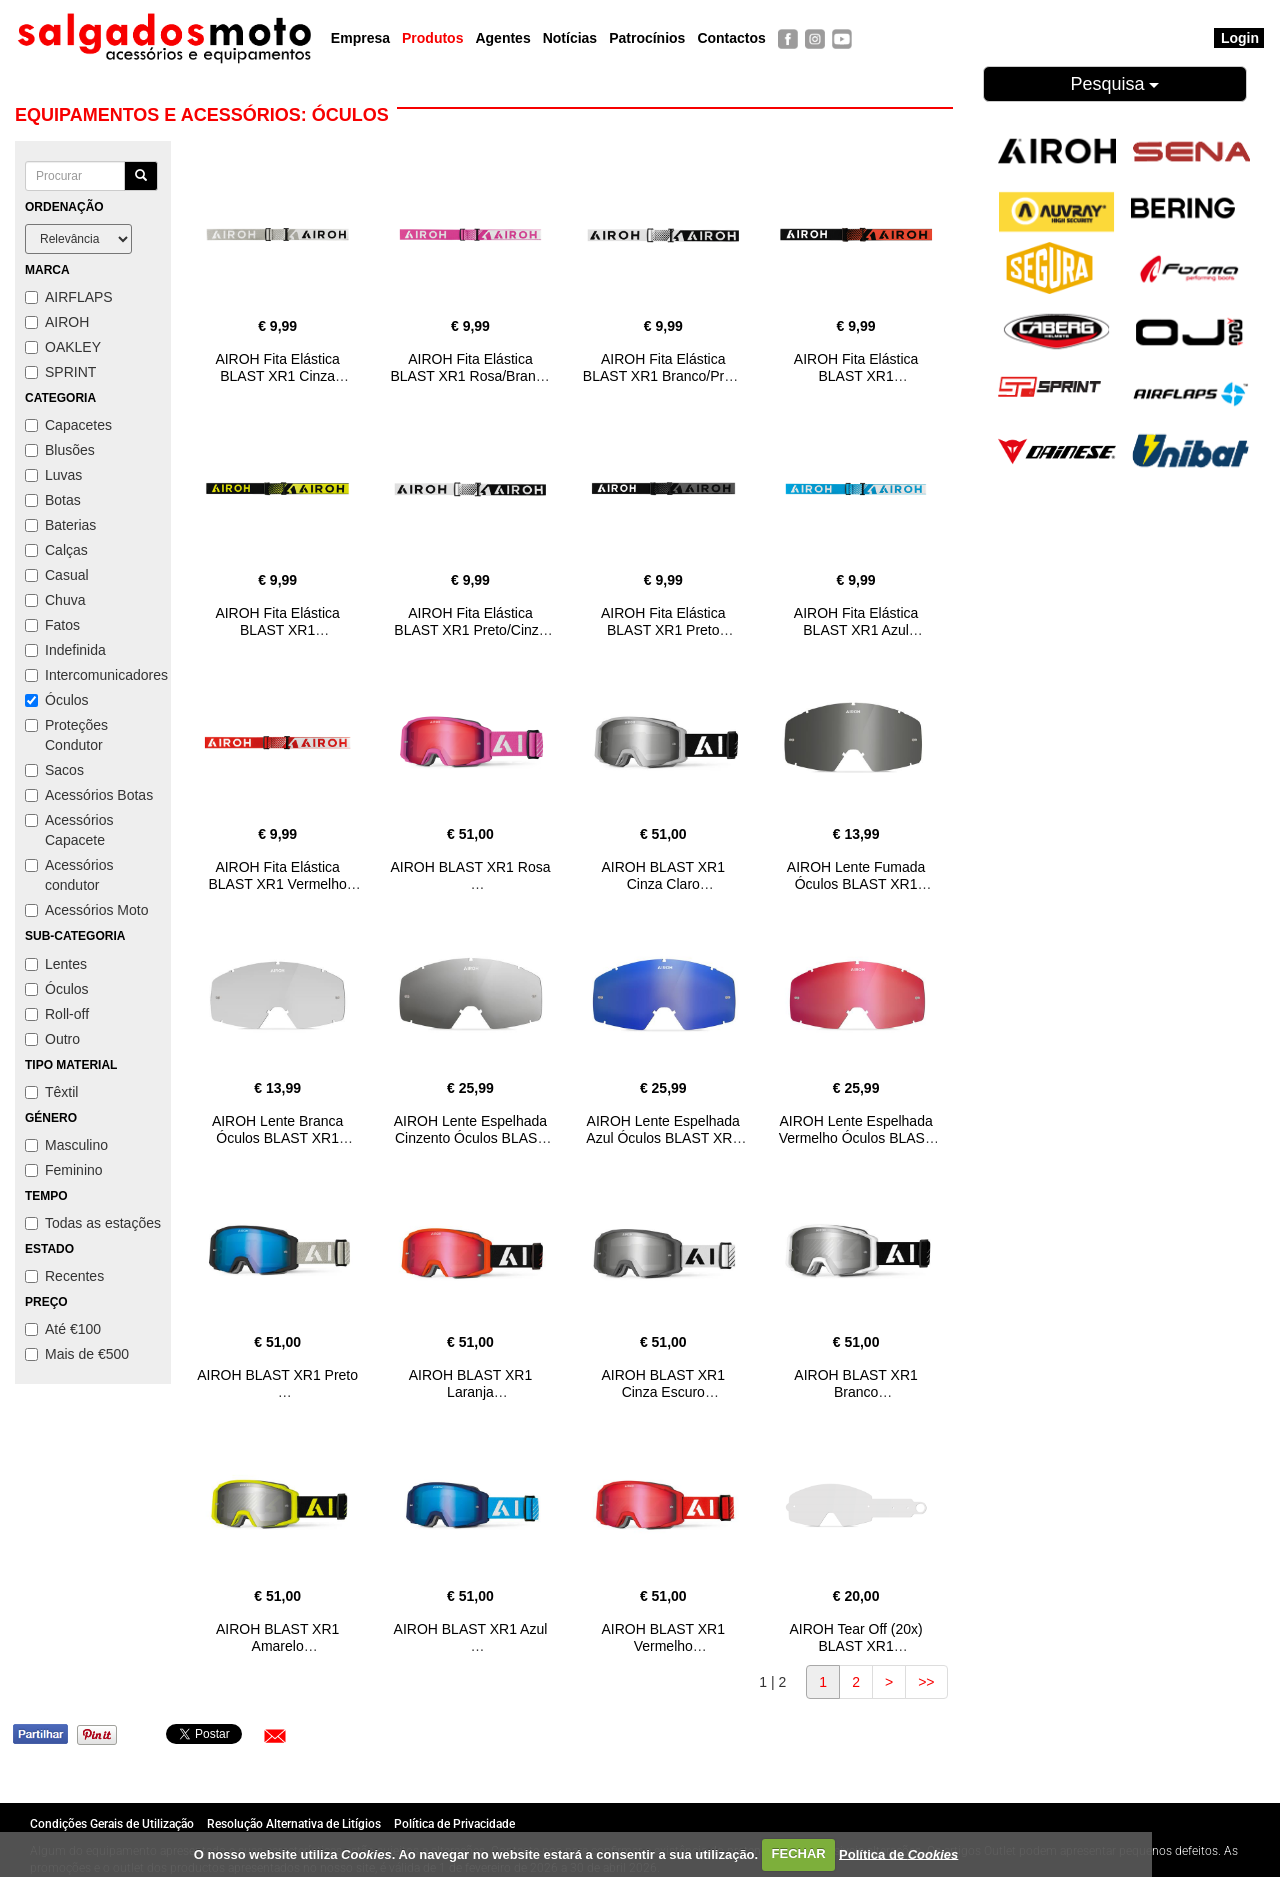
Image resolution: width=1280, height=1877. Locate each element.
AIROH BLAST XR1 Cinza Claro (663, 875)
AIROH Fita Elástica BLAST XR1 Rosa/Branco (470, 367)
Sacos (54, 770)
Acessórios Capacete (69, 830)
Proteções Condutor (66, 735)
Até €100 (63, 1329)
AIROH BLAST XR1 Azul (471, 1629)
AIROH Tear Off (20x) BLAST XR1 (855, 1637)
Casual (57, 575)
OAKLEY (63, 347)
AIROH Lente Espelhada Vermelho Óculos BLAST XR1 (856, 1138)
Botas (53, 500)
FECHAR (799, 1853)
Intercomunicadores (93, 675)
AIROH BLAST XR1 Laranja (470, 1383)
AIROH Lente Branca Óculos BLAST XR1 (278, 1129)
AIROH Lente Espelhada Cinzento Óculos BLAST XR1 (470, 1138)
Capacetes (68, 425)
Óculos (57, 700)
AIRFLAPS (69, 297)
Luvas (53, 475)
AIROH (57, 322)
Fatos (52, 625)
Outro (52, 1039)
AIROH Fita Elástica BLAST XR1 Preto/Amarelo (277, 630)
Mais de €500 (77, 1354)
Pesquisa (1114, 84)
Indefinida (65, 650)
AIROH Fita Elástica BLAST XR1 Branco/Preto (663, 367)
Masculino (66, 1145)
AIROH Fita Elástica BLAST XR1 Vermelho (278, 875)
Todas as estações (93, 1223)
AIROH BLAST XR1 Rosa (470, 867)
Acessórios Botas (89, 795)
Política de (898, 1853)
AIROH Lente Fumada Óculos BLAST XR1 (856, 875)
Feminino (64, 1170)
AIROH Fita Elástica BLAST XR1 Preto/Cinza (470, 621)
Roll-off (57, 1014)
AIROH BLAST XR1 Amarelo (277, 1637)
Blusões (60, 450)
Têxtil (51, 1092)
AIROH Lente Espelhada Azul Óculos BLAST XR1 (663, 1129)
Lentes (56, 964)
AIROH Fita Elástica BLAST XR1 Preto (663, 621)
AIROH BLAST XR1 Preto (277, 1375)
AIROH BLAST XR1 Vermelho (663, 1637)
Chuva (55, 600)
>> (926, 1682)
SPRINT (60, 372)
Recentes (64, 1276)
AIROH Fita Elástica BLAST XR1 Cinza (277, 367)
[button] (275, 1736)
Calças (56, 550)
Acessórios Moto (86, 910)
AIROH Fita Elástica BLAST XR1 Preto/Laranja (856, 376)
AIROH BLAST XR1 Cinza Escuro (663, 1383)
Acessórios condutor (69, 875)
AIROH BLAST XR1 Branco (855, 1383)
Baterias (60, 525)
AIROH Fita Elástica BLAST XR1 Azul (856, 621)
